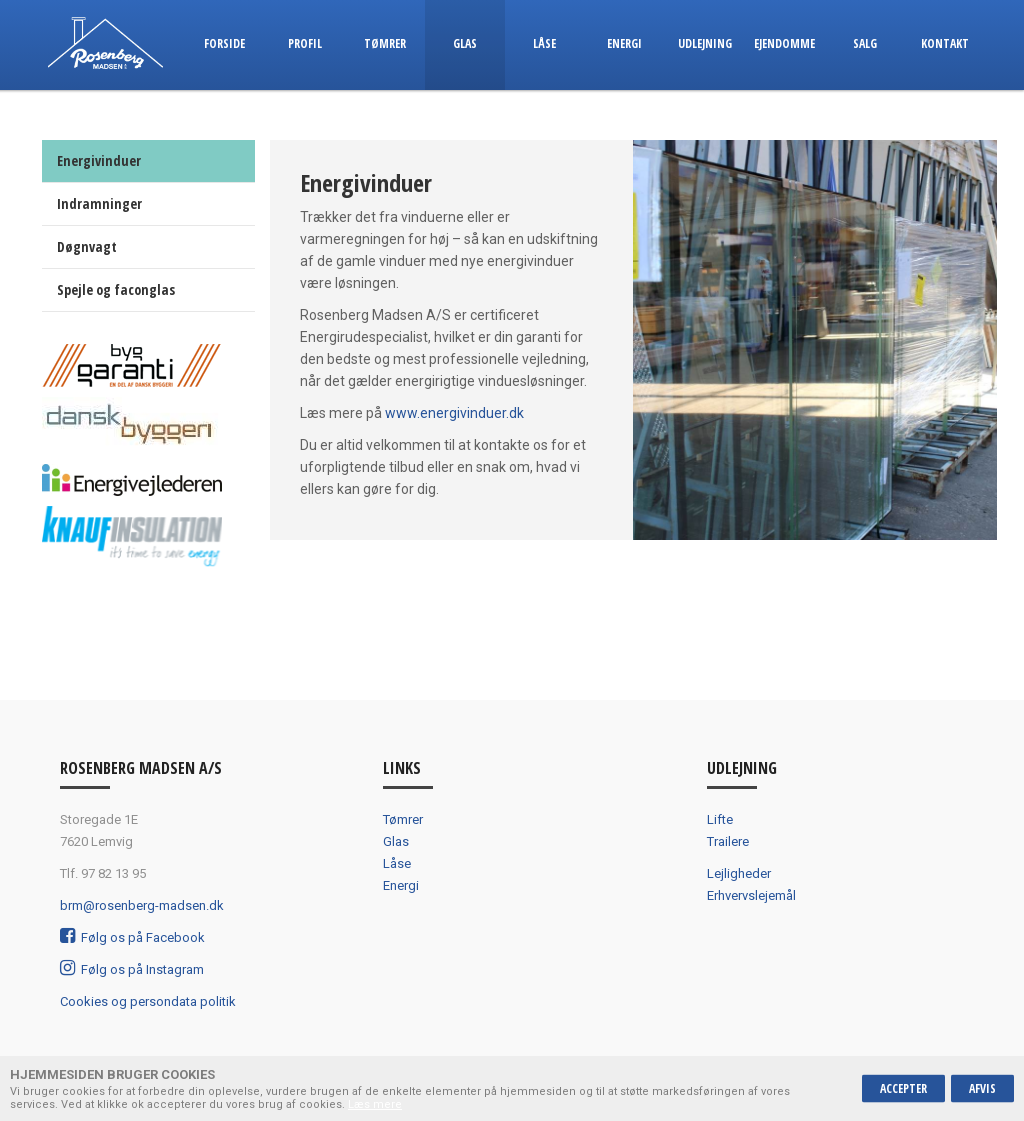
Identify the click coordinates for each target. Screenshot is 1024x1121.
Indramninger (99, 203)
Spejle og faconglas (116, 289)
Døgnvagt (87, 246)
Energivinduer (99, 160)
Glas (465, 43)
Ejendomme (784, 43)
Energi (624, 43)
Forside (224, 43)
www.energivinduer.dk (454, 413)
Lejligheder (739, 873)
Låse (544, 43)
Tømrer (385, 43)
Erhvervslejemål (751, 895)
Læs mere (375, 1104)
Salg (865, 43)
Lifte (720, 819)
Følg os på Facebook (132, 937)
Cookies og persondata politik (148, 1001)
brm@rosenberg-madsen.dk (142, 905)
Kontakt (945, 43)
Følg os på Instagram (132, 969)
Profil (305, 43)
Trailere (728, 841)
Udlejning (705, 43)
